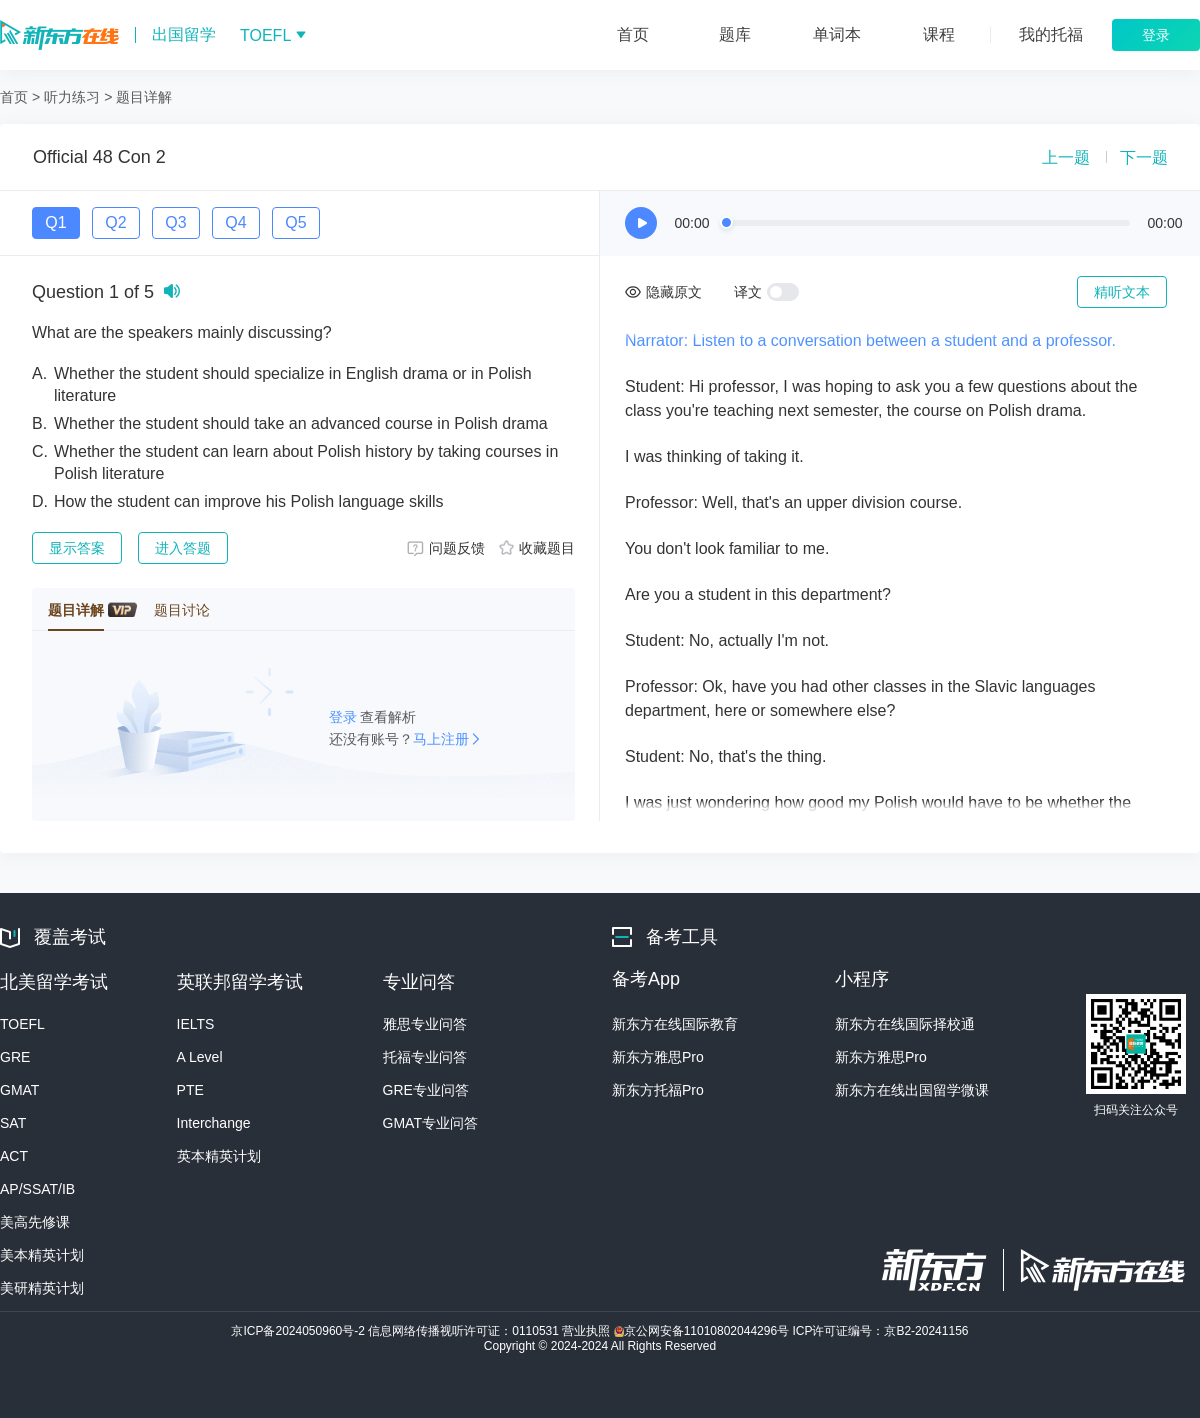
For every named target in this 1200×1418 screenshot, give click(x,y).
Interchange (214, 1123)
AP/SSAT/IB (37, 1189)
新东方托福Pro (658, 1090)
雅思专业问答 (425, 1024)
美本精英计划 (42, 1255)
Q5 (295, 222)
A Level (200, 1057)
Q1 (55, 222)
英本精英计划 (219, 1156)
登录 (345, 717)
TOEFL (22, 1024)
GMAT (19, 1090)
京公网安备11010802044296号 (703, 1331)
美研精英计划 (42, 1288)
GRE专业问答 (426, 1090)
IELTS (196, 1024)
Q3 (175, 222)
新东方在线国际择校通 (905, 1024)
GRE (15, 1057)
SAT (13, 1123)
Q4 (235, 222)
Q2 (115, 222)
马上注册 (441, 739)
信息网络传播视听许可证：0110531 (465, 1331)
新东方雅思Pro (658, 1057)
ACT (14, 1156)
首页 (14, 97)
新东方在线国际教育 (675, 1024)
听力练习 (72, 97)
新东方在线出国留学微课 (912, 1090)
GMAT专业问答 (430, 1123)
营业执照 (587, 1331)
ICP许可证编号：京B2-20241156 (880, 1331)
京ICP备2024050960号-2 (299, 1331)
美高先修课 (35, 1222)
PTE (190, 1090)
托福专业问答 (425, 1057)
